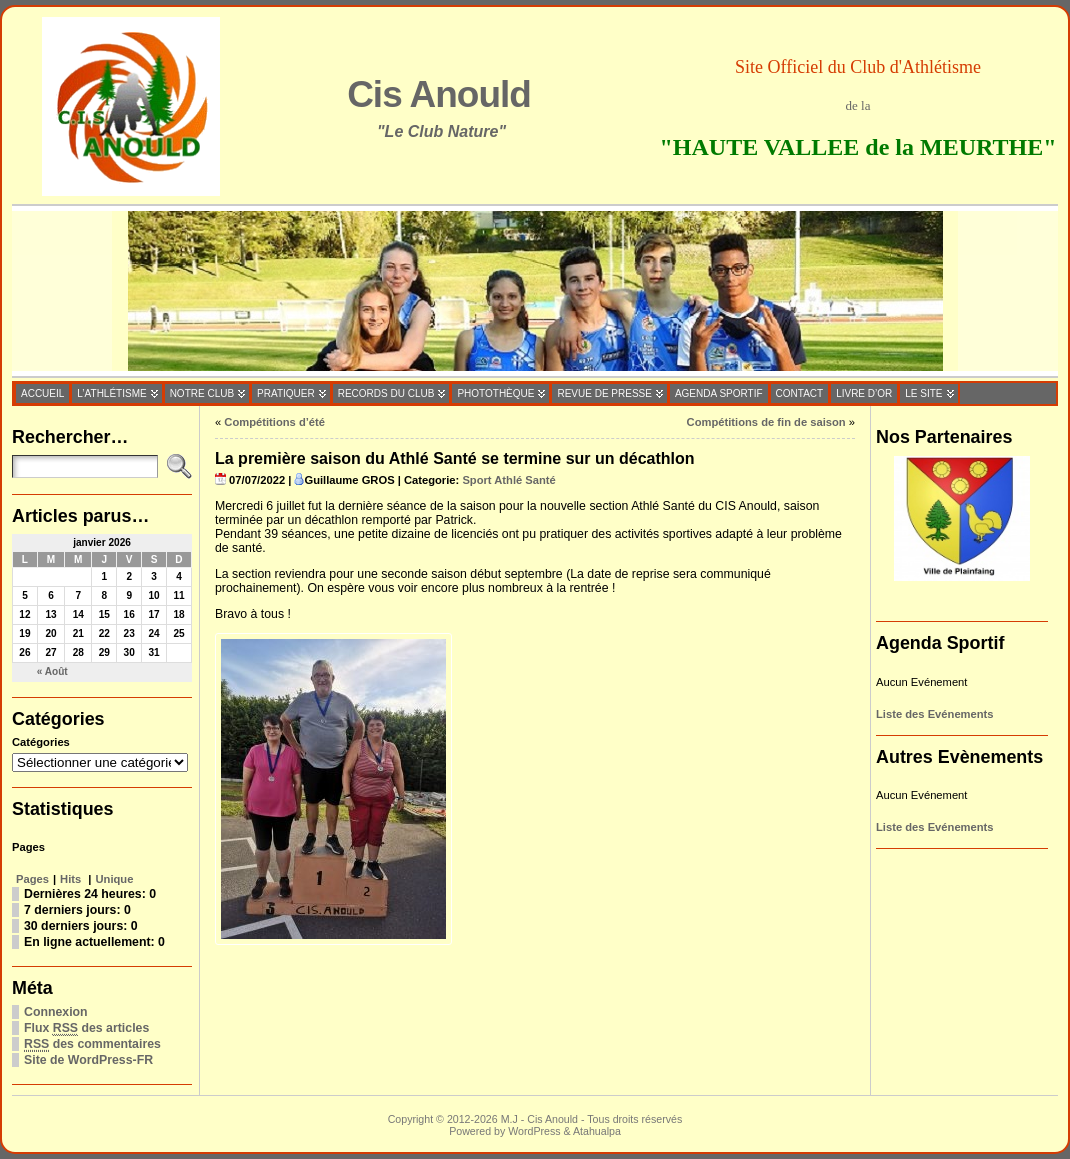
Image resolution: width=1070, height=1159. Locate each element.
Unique (115, 879)
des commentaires (92, 1044)
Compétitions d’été (274, 422)
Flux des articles (86, 1028)
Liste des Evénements (935, 714)
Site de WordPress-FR (88, 1060)
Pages (32, 879)
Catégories (41, 742)
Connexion (56, 1012)
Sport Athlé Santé (508, 480)
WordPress (534, 1131)
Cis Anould (439, 94)
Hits (72, 879)
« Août (52, 671)
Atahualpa (597, 1131)
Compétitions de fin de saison (766, 422)
